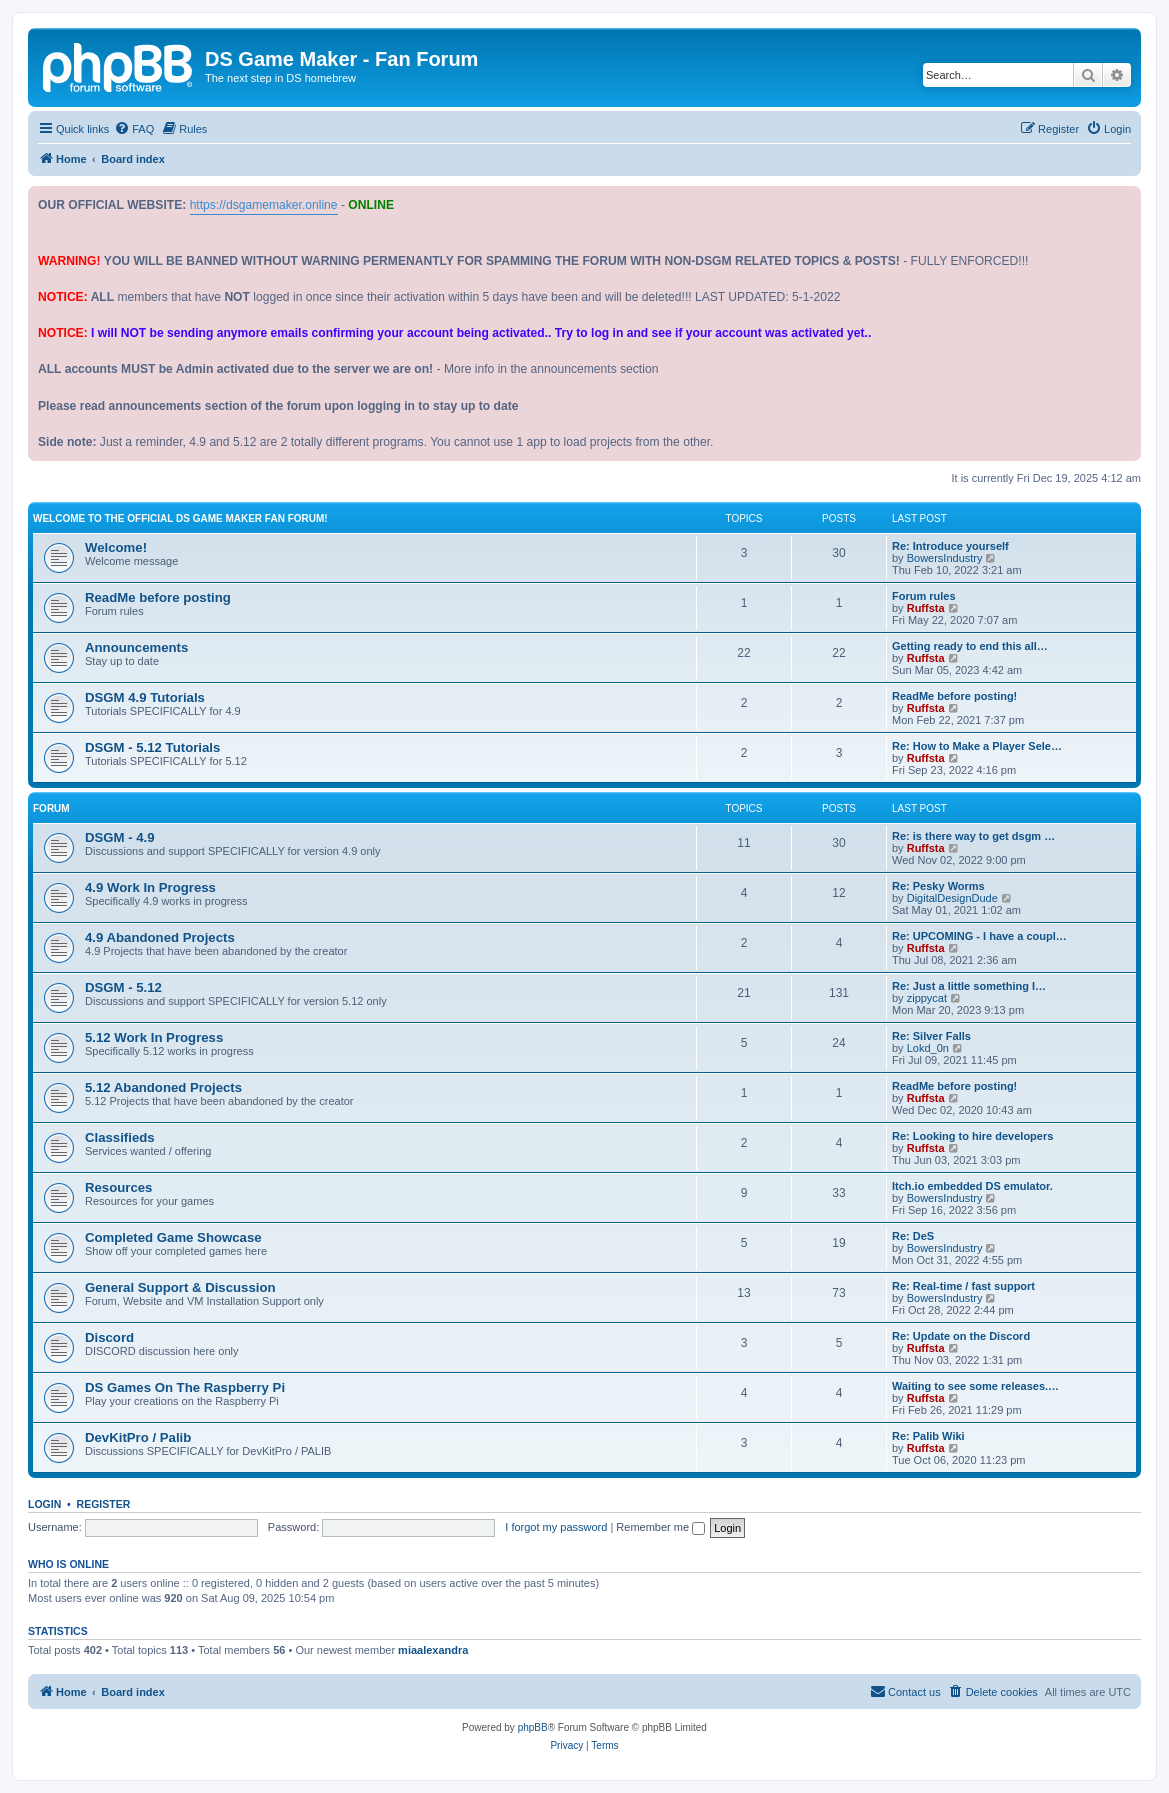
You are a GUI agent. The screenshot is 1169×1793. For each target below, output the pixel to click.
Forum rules (924, 596)
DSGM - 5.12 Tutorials (152, 747)
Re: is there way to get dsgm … (973, 836)
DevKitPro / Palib (138, 1437)
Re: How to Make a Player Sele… (977, 746)
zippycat (927, 998)
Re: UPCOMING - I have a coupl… (979, 936)
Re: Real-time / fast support (963, 1286)
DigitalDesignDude (952, 898)
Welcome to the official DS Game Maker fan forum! (180, 518)
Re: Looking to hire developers (972, 1136)
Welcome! (116, 547)
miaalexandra (433, 1650)
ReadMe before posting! (954, 696)
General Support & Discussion (180, 1287)
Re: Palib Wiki (928, 1436)
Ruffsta (926, 608)
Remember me (660, 1527)
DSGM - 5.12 (123, 987)
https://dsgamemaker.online (264, 205)
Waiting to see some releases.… (975, 1386)
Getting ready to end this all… (970, 646)
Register (104, 1504)
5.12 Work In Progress (154, 1037)
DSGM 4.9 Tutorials (145, 697)
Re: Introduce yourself (950, 546)
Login (44, 1504)
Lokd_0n (928, 1048)
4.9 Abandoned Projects (160, 937)
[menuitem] (134, 129)
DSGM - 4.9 (120, 837)
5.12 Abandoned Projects (163, 1087)
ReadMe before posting (158, 597)
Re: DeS (913, 1236)
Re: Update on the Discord (961, 1336)
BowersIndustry (945, 558)
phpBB (533, 1727)
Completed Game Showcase (173, 1237)
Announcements (136, 647)
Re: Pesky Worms (938, 886)
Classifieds (120, 1137)
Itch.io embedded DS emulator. (972, 1186)
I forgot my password (556, 1527)
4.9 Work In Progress (150, 887)
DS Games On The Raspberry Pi (185, 1387)
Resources (118, 1187)
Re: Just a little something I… (969, 986)
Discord (109, 1337)
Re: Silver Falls (931, 1036)
